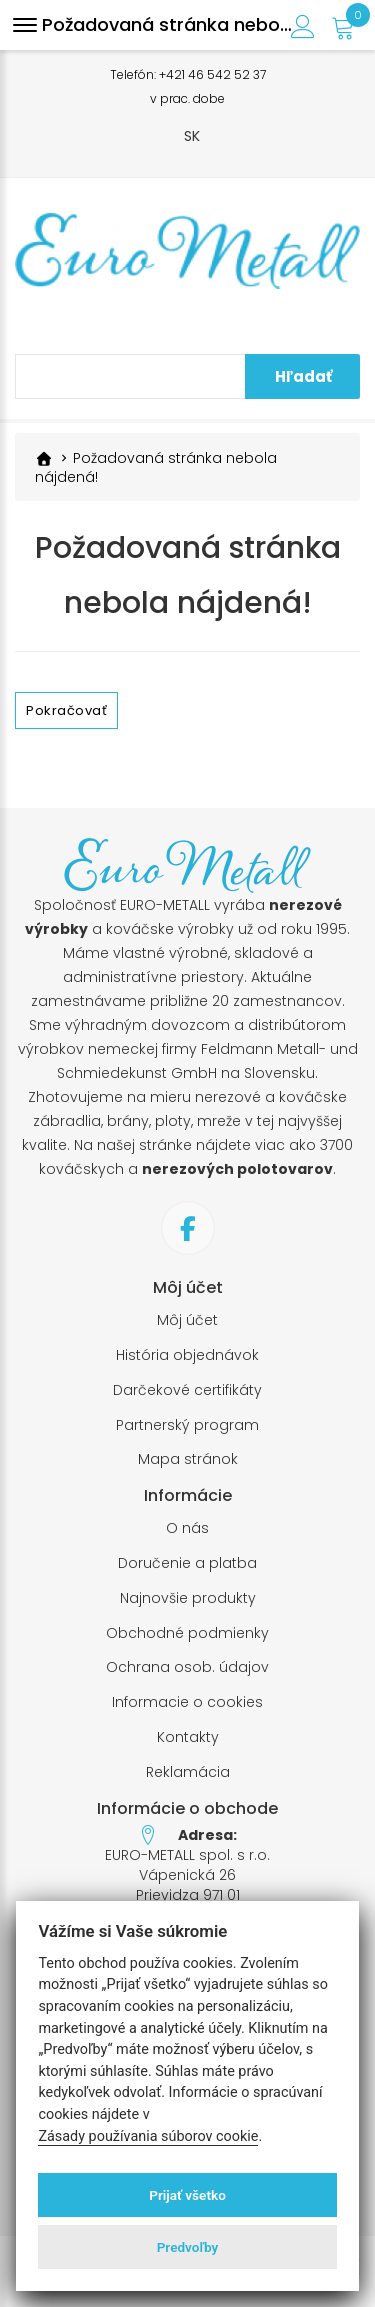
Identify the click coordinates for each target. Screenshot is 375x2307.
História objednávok (187, 1355)
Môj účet (187, 1320)
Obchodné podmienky (187, 1633)
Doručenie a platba (187, 1563)
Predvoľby (188, 2247)
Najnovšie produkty (188, 1598)
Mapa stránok (188, 1459)
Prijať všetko (187, 2195)
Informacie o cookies (187, 1702)
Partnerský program (187, 1425)
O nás (187, 1528)
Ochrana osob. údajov (187, 1667)
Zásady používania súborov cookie (148, 2136)
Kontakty (188, 1737)
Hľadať (303, 376)
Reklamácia (188, 1772)
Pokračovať (66, 710)
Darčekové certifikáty (187, 1390)
